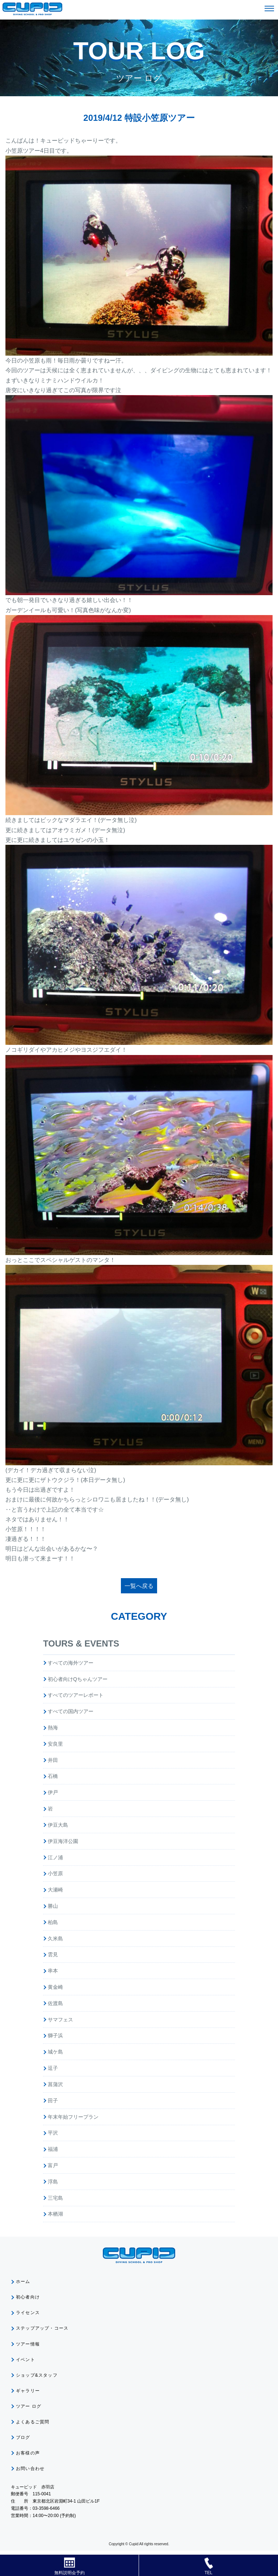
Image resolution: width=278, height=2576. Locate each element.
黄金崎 (55, 1987)
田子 (53, 2100)
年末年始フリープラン (73, 2117)
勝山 (53, 1906)
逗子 (53, 2068)
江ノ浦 (55, 1857)
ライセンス (28, 2312)
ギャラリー (28, 2390)
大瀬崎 (55, 1890)
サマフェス (60, 2019)
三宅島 (55, 2198)
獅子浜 (55, 2035)
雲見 (53, 1954)
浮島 (53, 2182)
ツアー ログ (29, 2406)
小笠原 (55, 1873)
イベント (25, 2359)
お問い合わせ (30, 2468)
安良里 (55, 1744)
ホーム (23, 2281)
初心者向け (28, 2297)
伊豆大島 (58, 1825)
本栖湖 (55, 2214)
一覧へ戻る (139, 1586)
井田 (53, 1760)
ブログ (23, 2437)
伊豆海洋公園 (63, 1841)
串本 (53, 1971)
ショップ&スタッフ (37, 2375)
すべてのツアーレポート (76, 1695)
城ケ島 (55, 2052)
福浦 (53, 2149)
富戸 (53, 2165)
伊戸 (53, 1792)
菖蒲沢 (55, 2084)
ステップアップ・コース (42, 2328)
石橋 (53, 1776)
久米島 (55, 1938)
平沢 (53, 2133)
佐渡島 (55, 2003)
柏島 (53, 1922)
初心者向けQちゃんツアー (78, 1679)
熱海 (53, 1727)
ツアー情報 (28, 2344)
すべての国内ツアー (70, 1711)
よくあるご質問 (32, 2421)
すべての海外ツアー (70, 1663)
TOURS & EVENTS (81, 1643)
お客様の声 (28, 2453)
